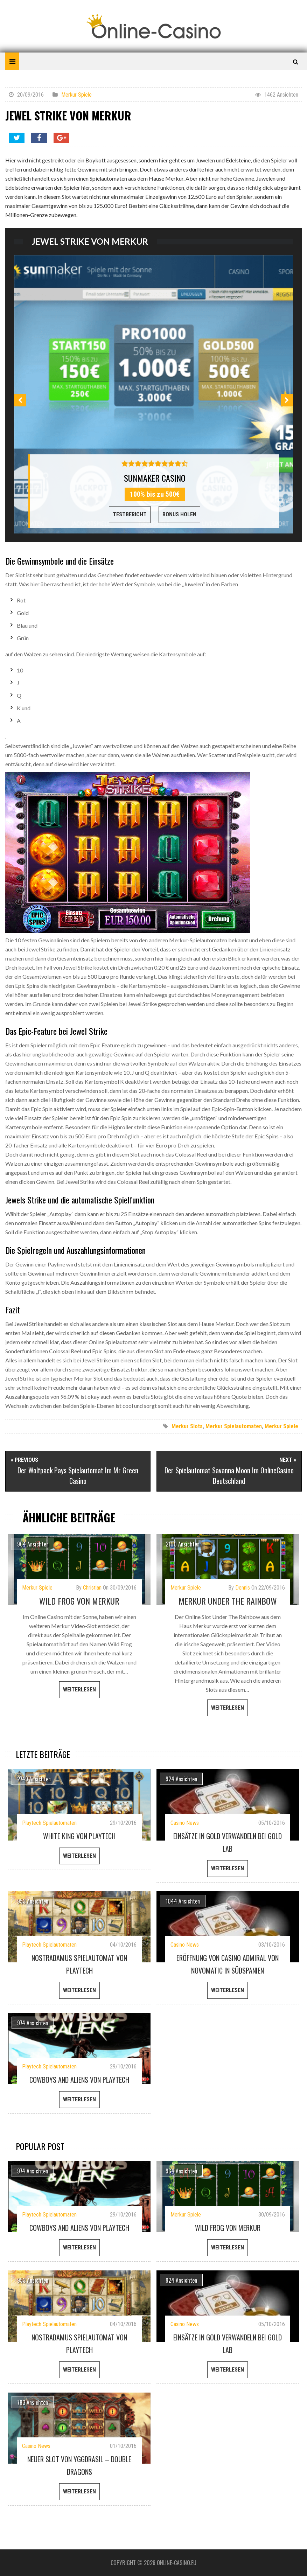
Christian (92, 1587)
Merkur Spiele (76, 94)
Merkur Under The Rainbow (228, 1600)
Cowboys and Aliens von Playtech (79, 2079)
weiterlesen (79, 1689)
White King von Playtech (79, 1836)
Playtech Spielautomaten (49, 1823)
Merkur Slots (187, 1426)
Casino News (184, 1823)
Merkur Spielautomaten (233, 1426)
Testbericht (130, 514)
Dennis (242, 1587)
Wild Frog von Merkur (79, 1600)
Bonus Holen (179, 514)
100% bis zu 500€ (155, 494)
